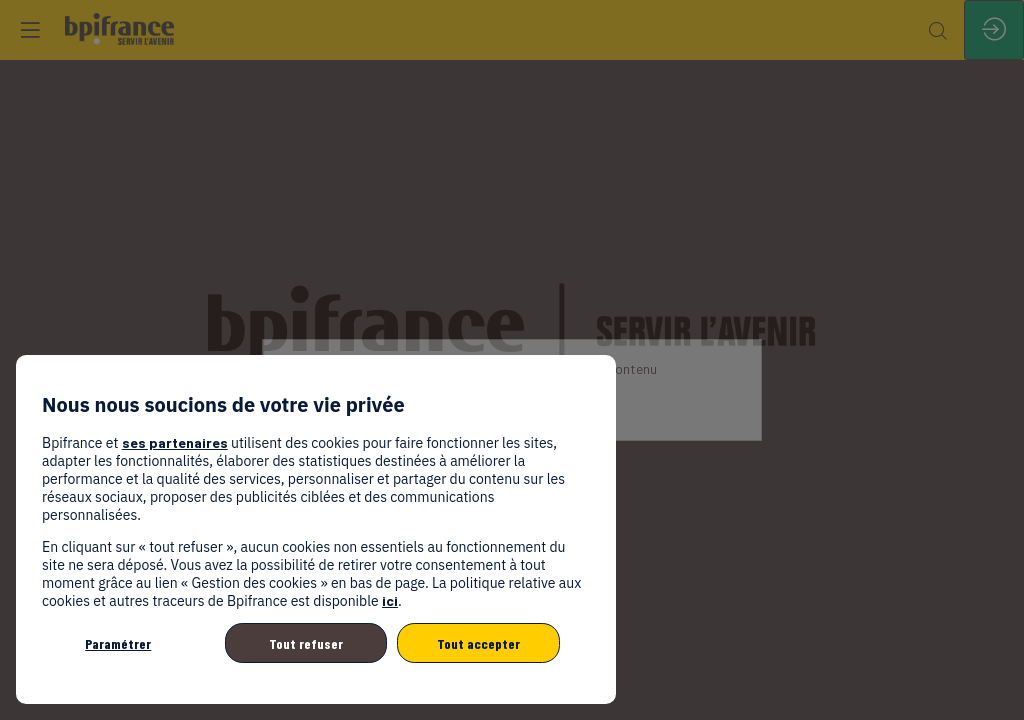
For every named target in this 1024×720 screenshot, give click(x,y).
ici (390, 600)
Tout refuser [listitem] (306, 643)
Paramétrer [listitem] (118, 643)
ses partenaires (175, 442)
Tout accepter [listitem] (478, 643)
